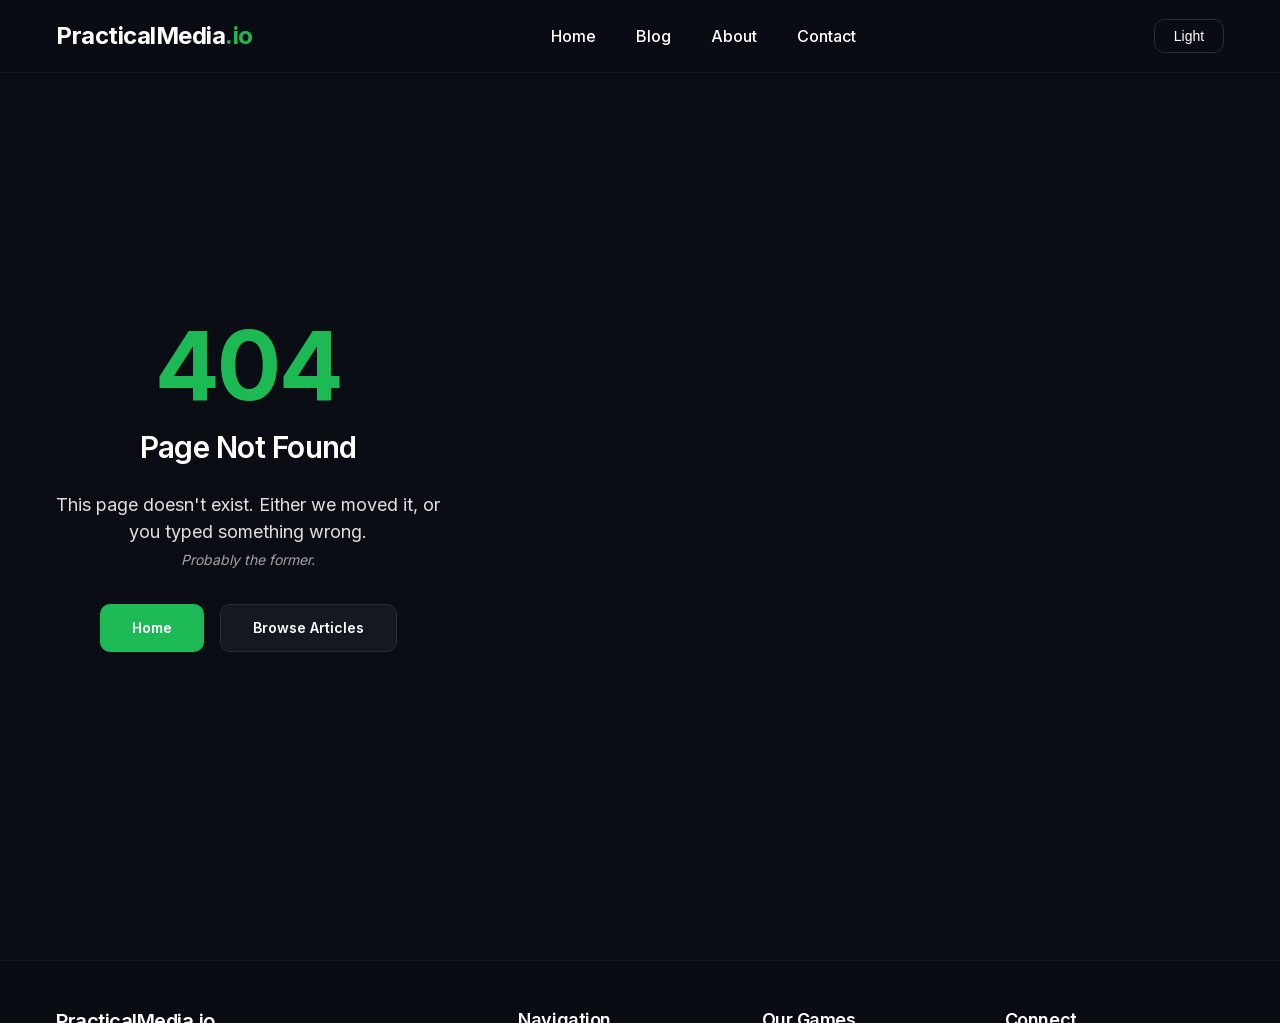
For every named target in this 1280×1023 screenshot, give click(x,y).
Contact (826, 36)
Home (573, 36)
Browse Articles (308, 627)
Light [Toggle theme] (1189, 36)
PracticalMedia (154, 36)
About (734, 36)
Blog (653, 36)
